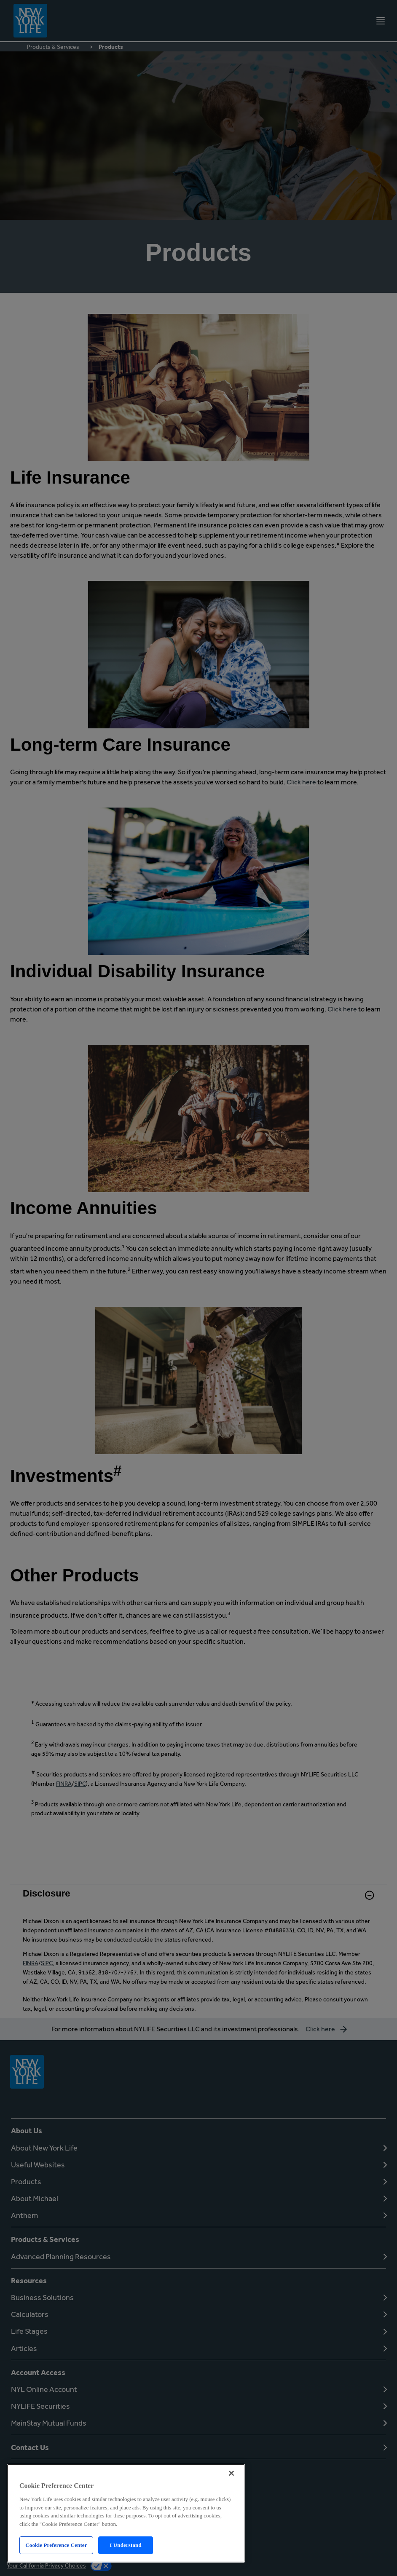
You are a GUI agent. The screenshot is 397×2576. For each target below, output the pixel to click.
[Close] (231, 2473)
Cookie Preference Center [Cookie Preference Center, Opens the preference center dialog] (56, 2545)
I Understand (126, 2545)
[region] (126, 2513)
